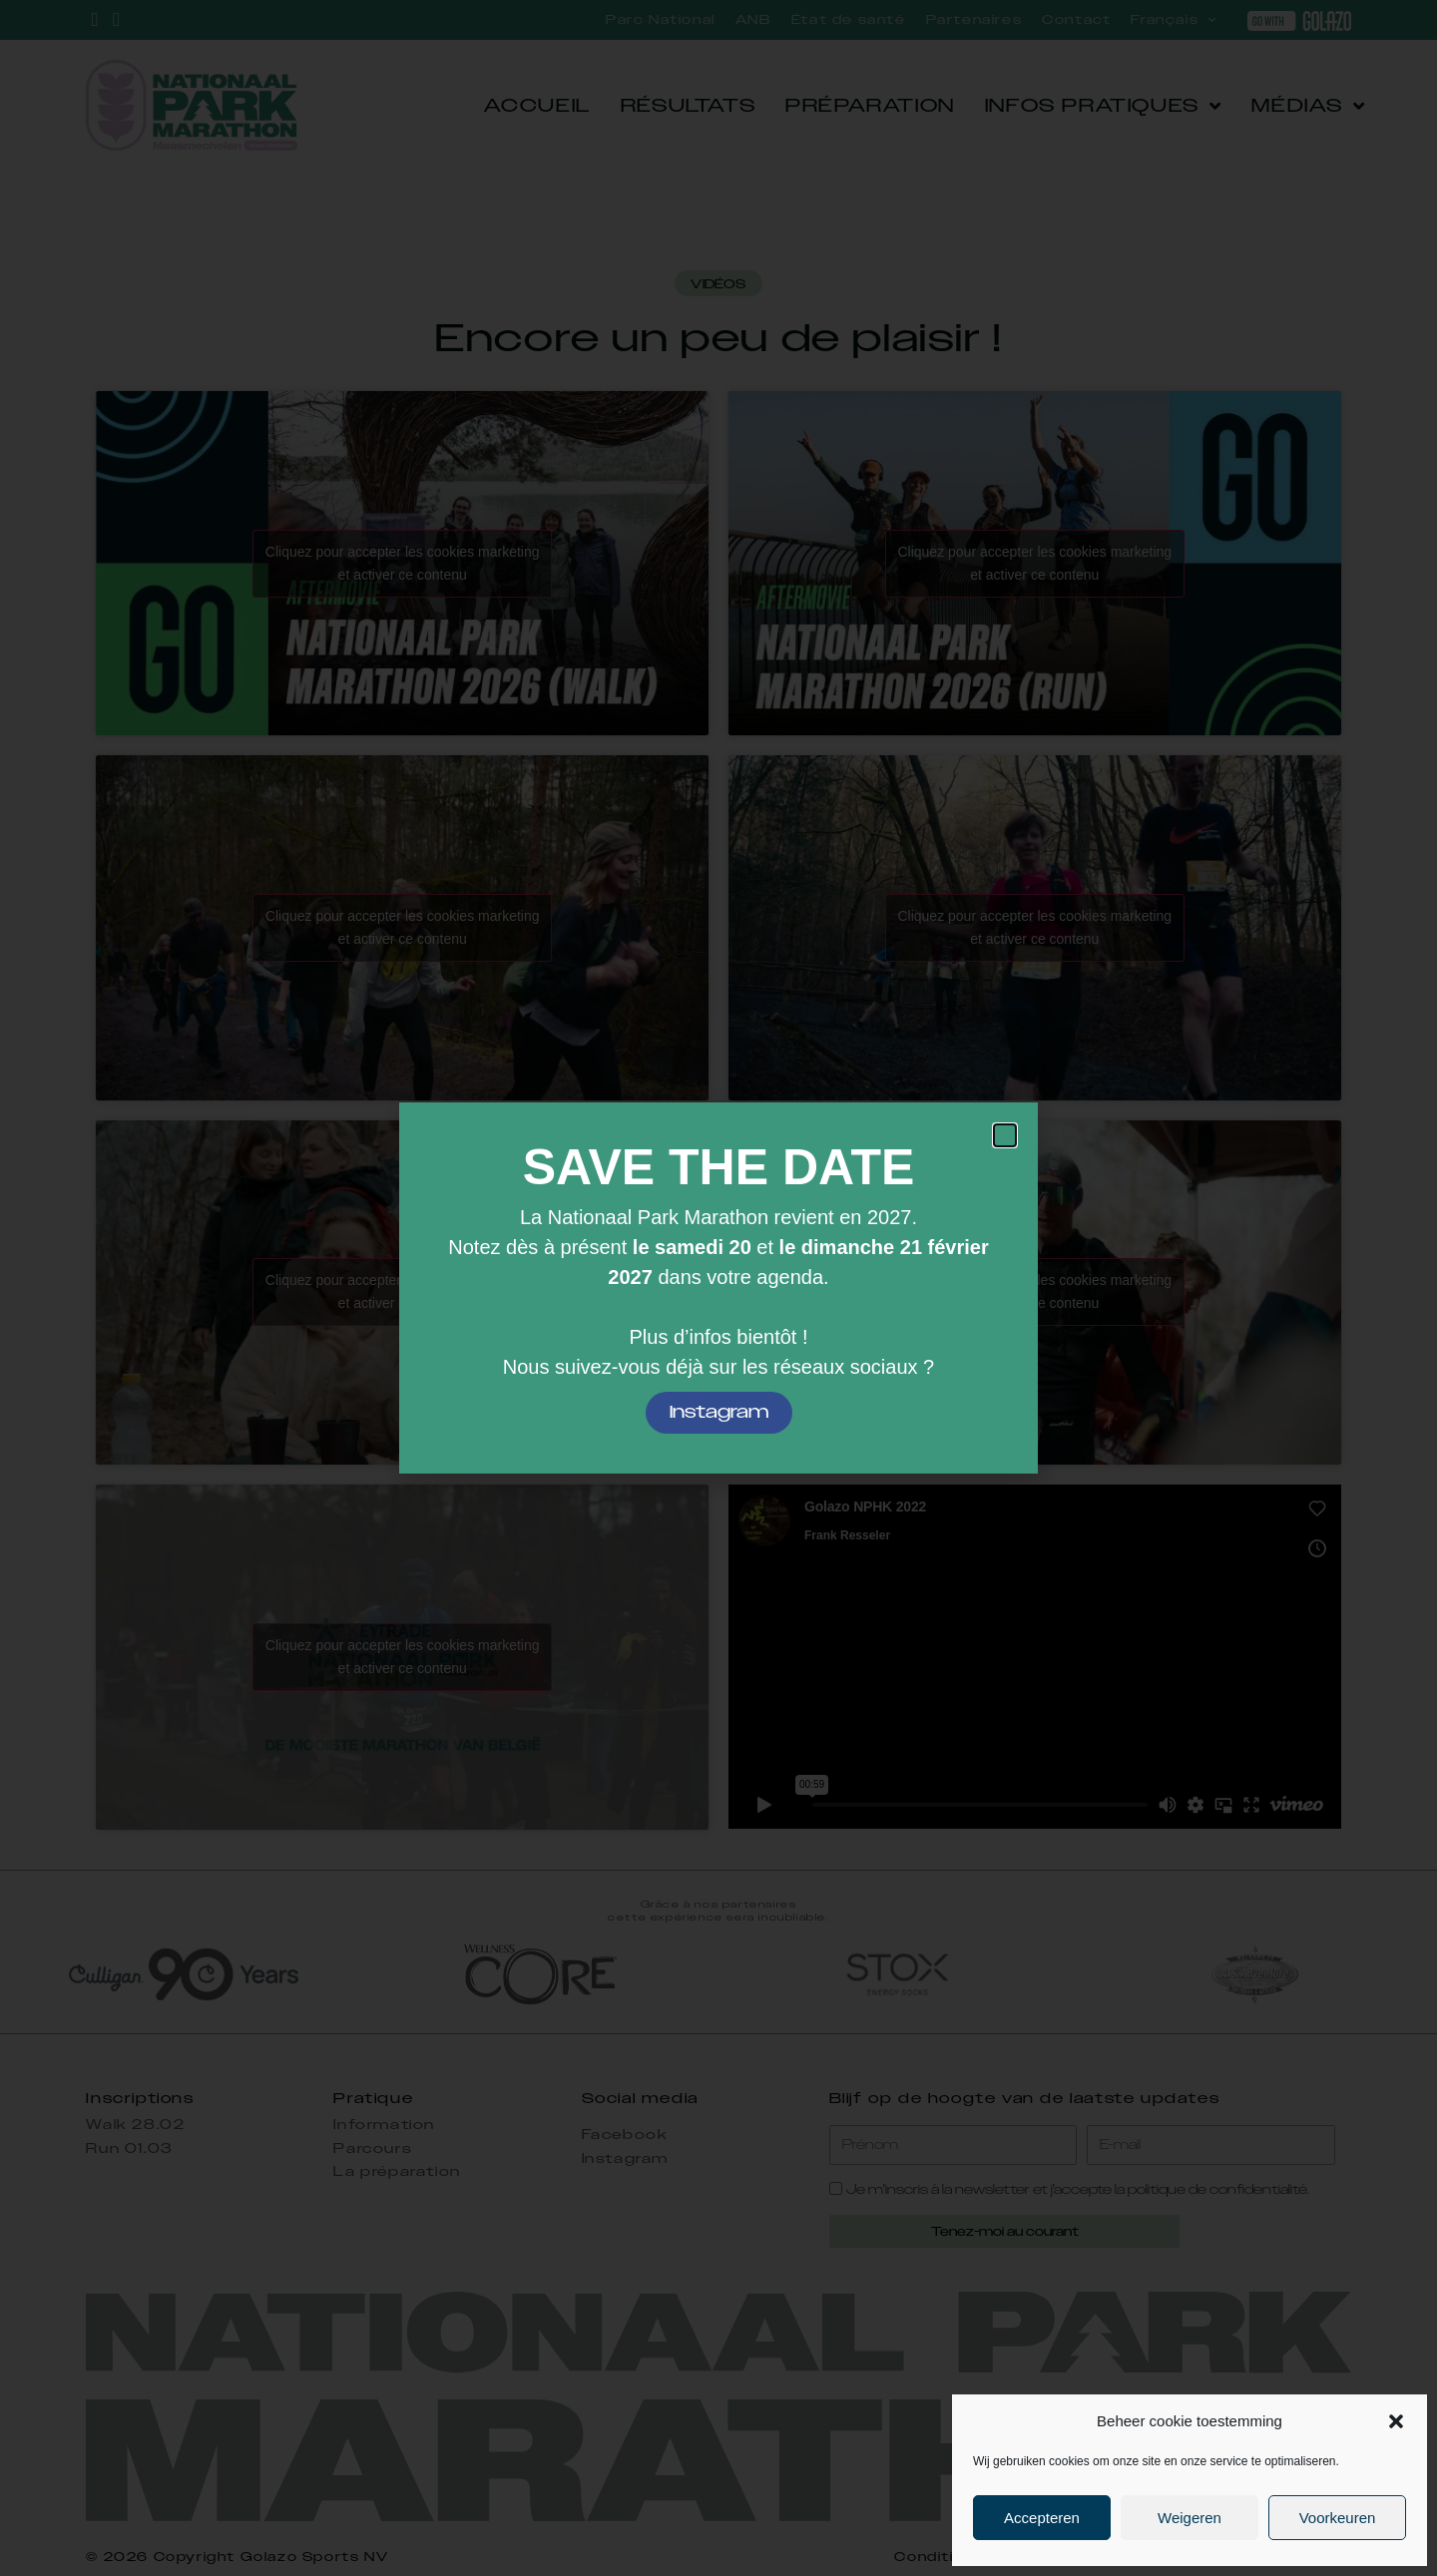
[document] (718, 1288)
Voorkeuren (1337, 2517)
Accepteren (1042, 2517)
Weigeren (1189, 2517)
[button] (1396, 2421)
